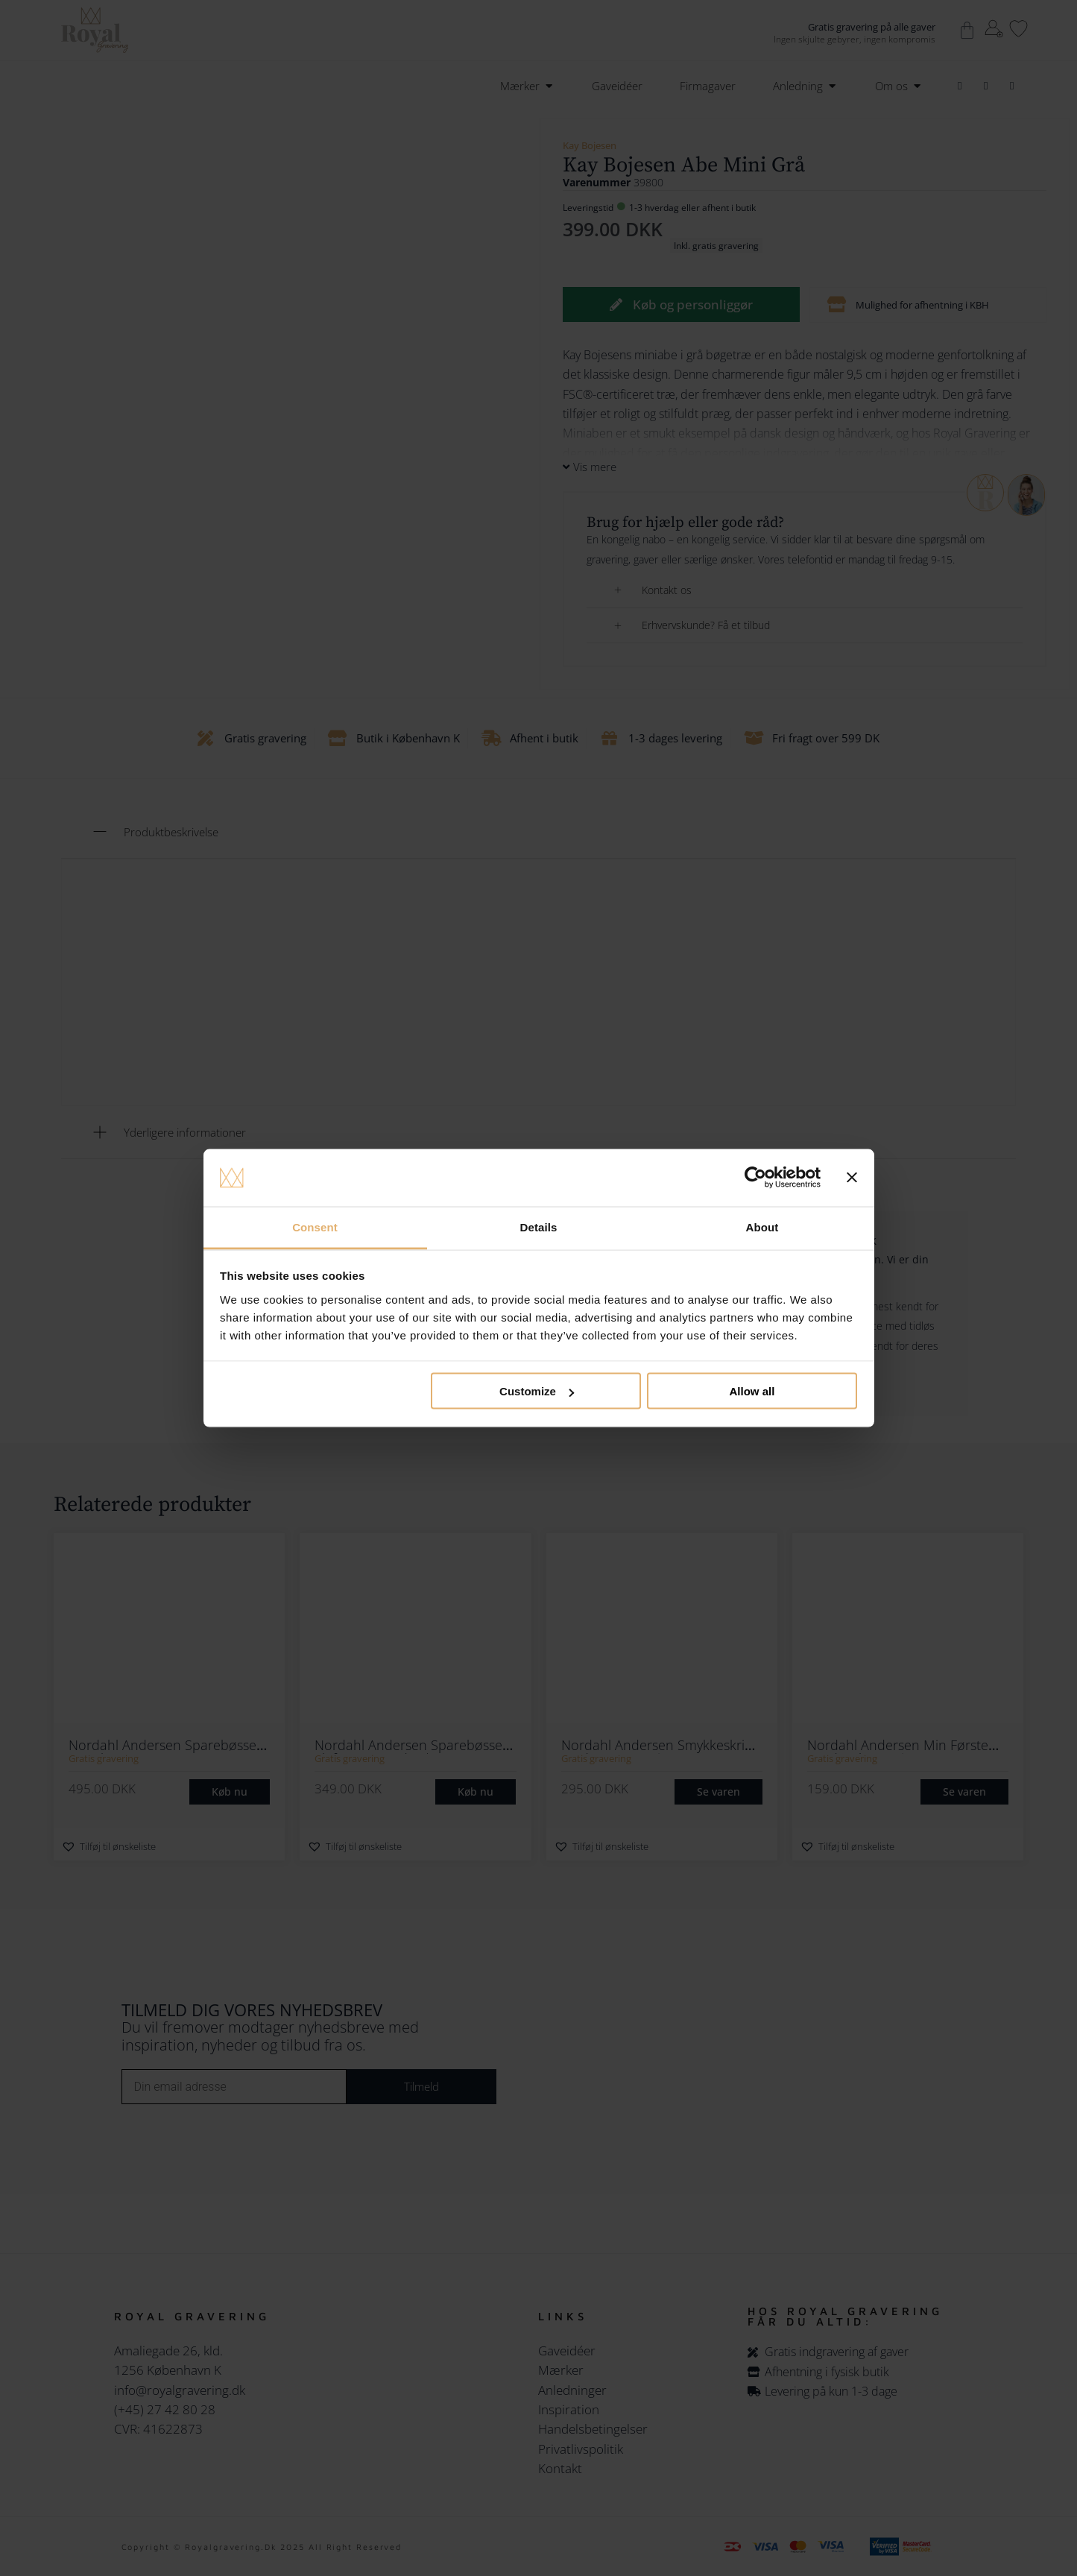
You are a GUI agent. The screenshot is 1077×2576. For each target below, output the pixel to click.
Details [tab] (539, 1226)
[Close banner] (852, 1177)
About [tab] (762, 1226)
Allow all (752, 1391)
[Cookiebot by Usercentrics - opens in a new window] (755, 1178)
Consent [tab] (315, 1226)
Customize (536, 1391)
